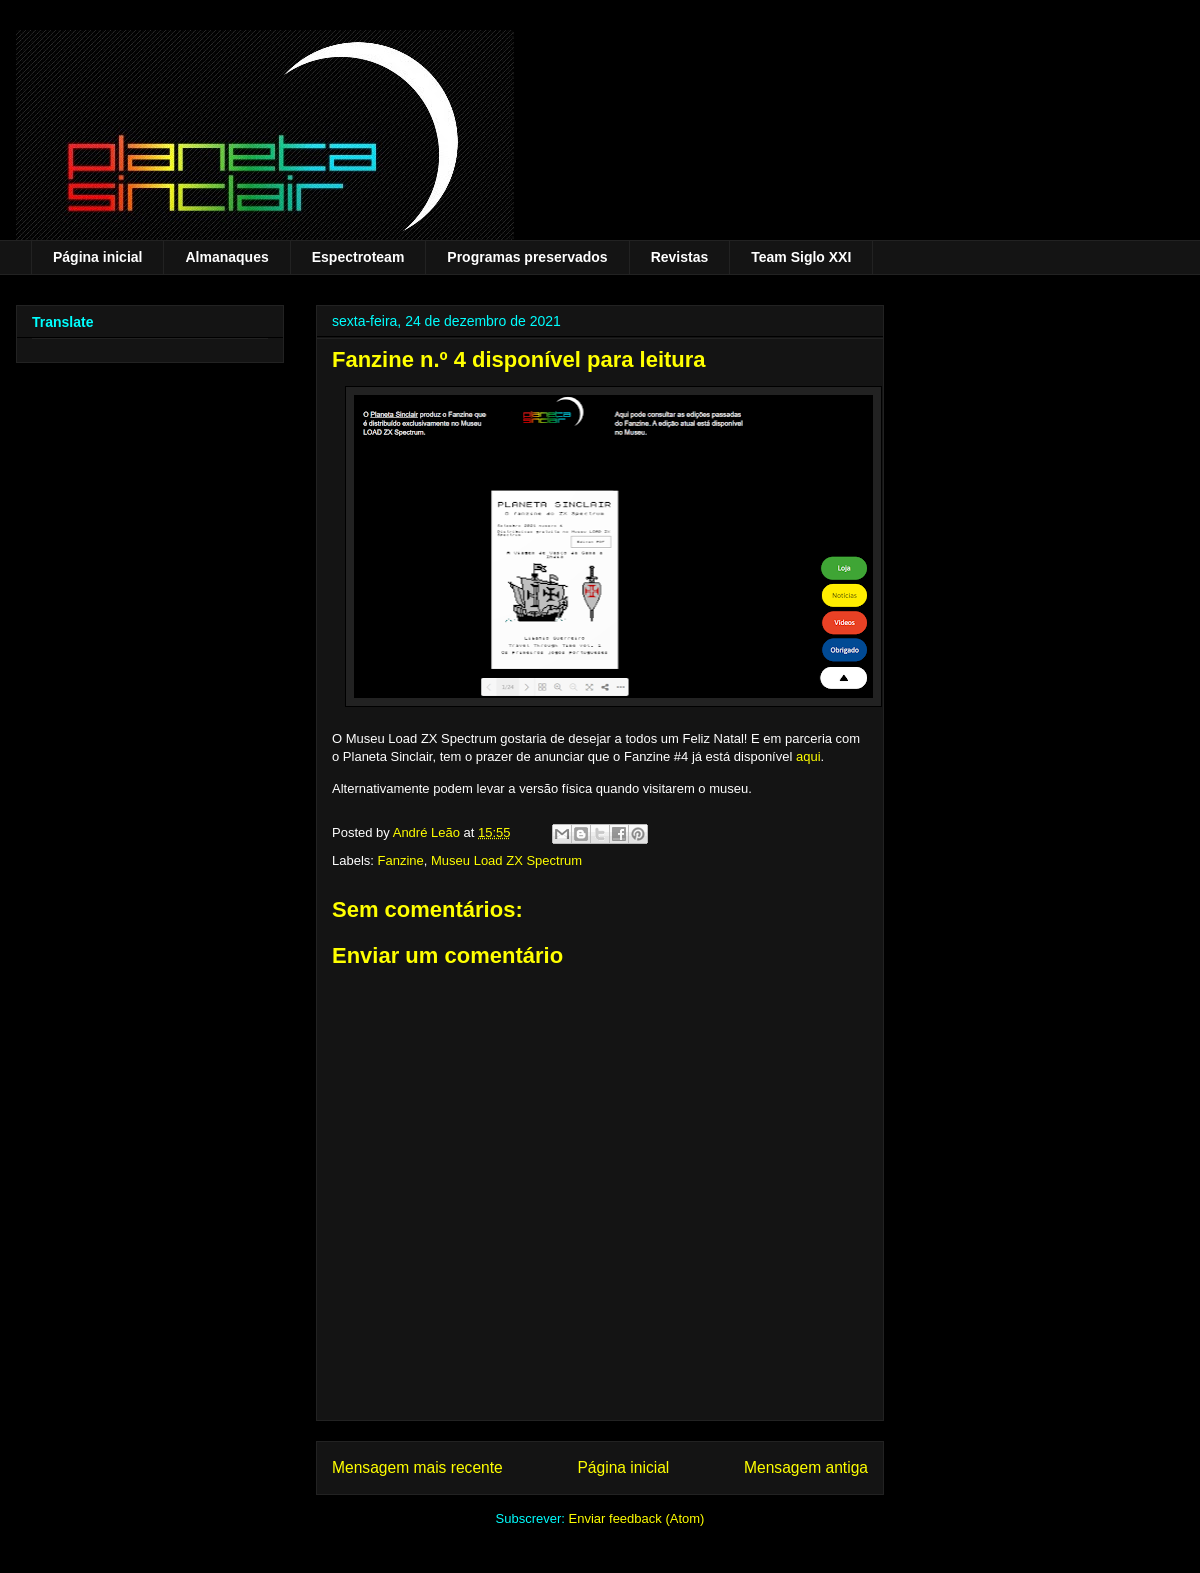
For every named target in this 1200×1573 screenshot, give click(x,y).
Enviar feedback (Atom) (637, 1518)
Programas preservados (527, 257)
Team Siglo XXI (801, 257)
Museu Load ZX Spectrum (506, 860)
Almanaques (226, 257)
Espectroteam (358, 257)
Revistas (680, 257)
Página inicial (97, 257)
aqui (808, 756)
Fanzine (401, 860)
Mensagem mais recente (417, 1467)
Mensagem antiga (806, 1467)
